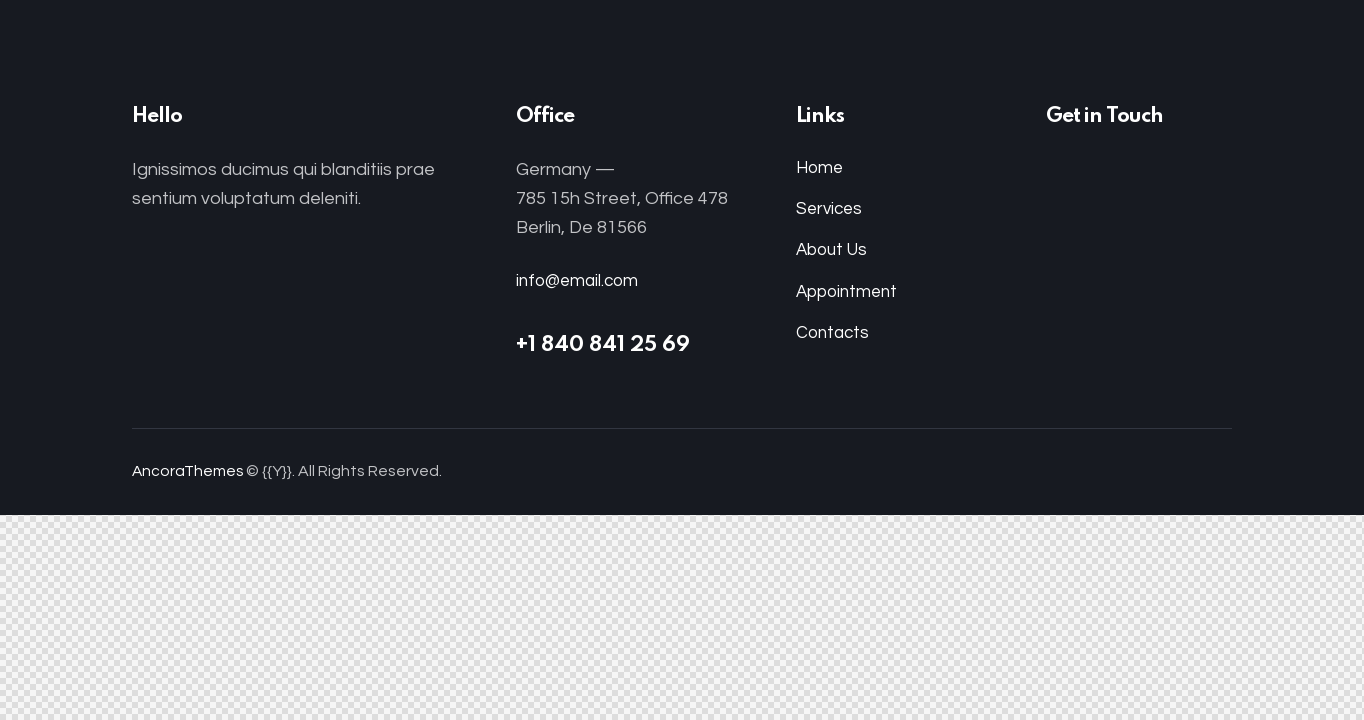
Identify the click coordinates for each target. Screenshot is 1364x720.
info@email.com (580, 280)
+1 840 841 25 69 (603, 345)
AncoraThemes (189, 471)
